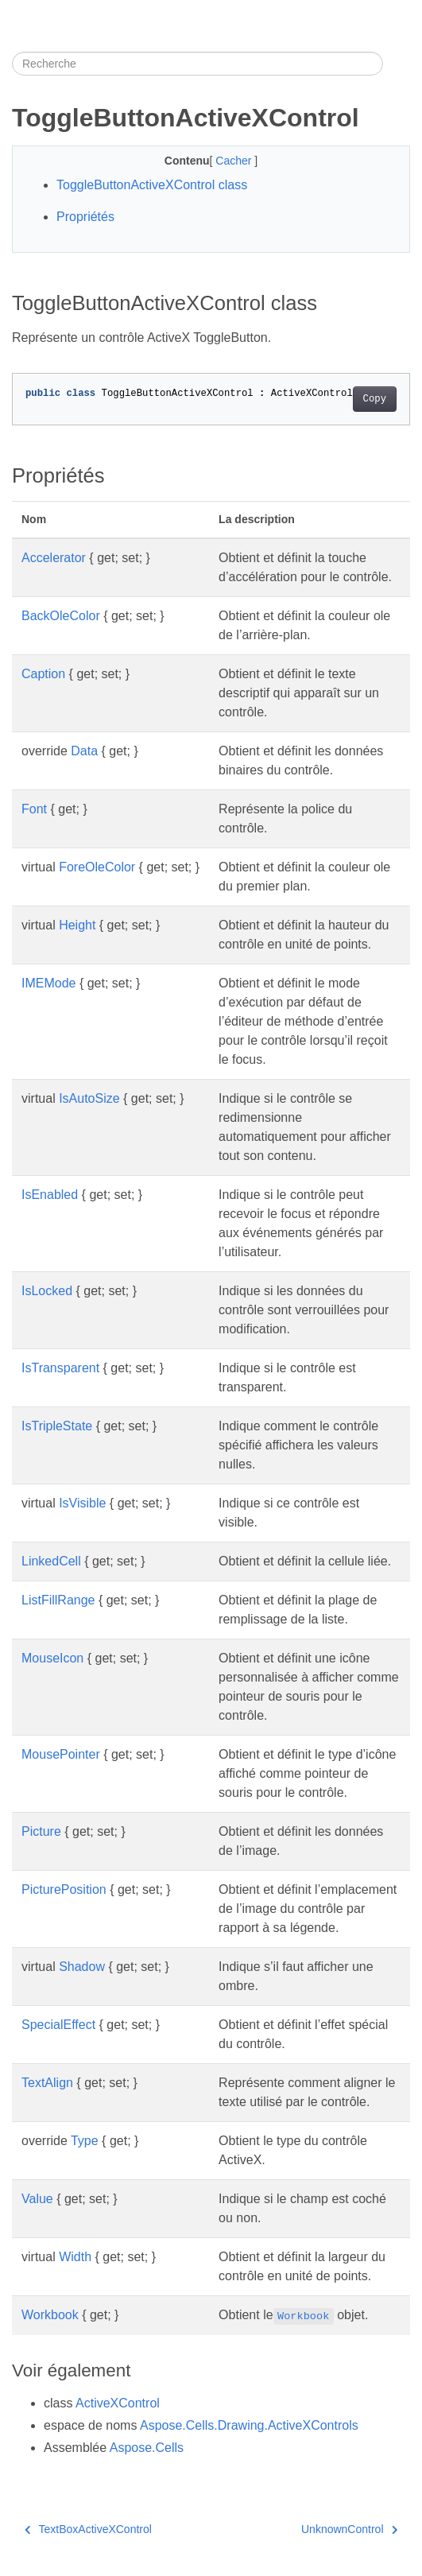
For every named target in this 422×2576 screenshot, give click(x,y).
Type (85, 2140)
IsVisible (82, 1503)
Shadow (82, 1966)
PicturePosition (63, 1889)
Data (84, 751)
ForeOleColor (97, 867)
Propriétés (85, 216)
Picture (41, 1831)
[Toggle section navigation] (396, 63)
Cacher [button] (234, 160)
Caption (43, 674)
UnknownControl (349, 2529)
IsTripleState (56, 1426)
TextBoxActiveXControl (88, 2529)
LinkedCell (51, 1561)
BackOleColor (60, 616)
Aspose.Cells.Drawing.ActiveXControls (249, 2425)
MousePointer (60, 1754)
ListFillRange (58, 1600)
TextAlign (47, 2082)
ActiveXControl (117, 2403)
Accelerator (53, 557)
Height (77, 925)
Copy (374, 399)
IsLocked (46, 1291)
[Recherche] (197, 64)
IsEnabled (49, 1194)
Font (34, 809)
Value (37, 2199)
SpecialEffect (58, 2024)
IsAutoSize (89, 1098)
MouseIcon (52, 1658)
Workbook (50, 2315)
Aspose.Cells (147, 2447)
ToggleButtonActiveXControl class (151, 185)
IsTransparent (60, 1368)
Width (75, 2257)
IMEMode (48, 983)
